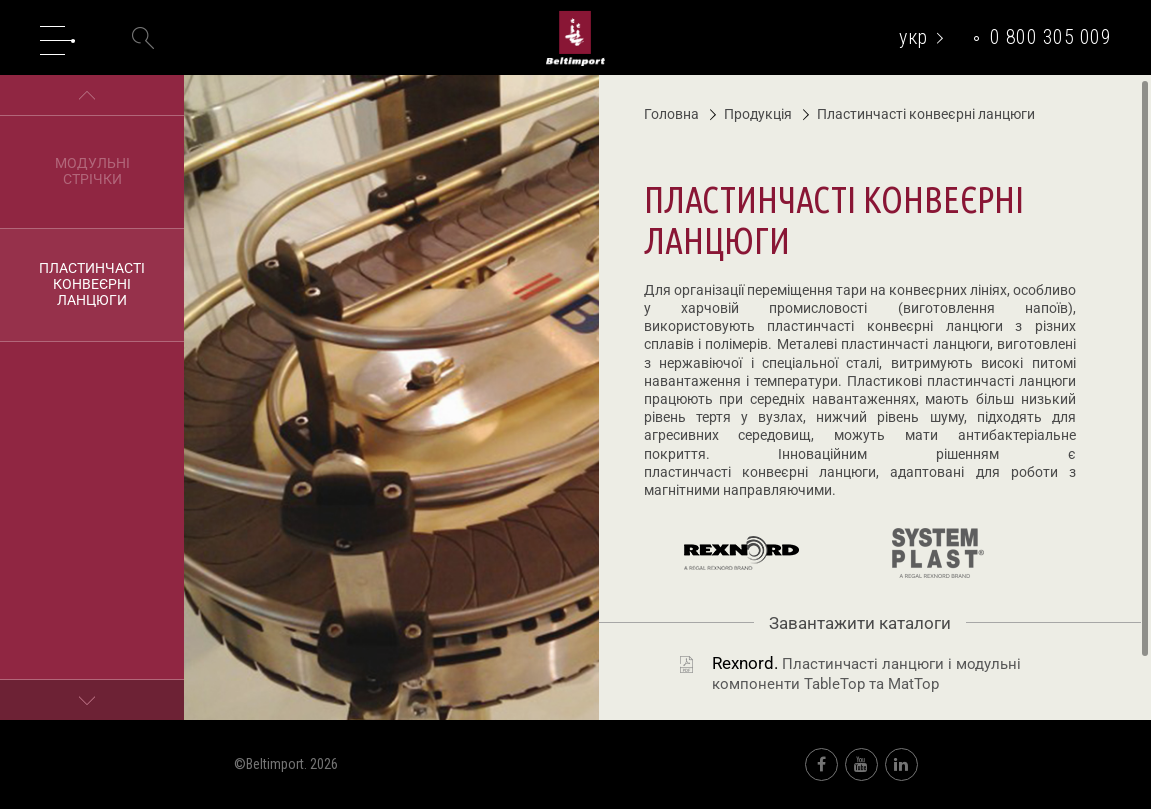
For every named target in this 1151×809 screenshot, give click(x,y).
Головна (671, 114)
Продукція (751, 114)
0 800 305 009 (1051, 37)
